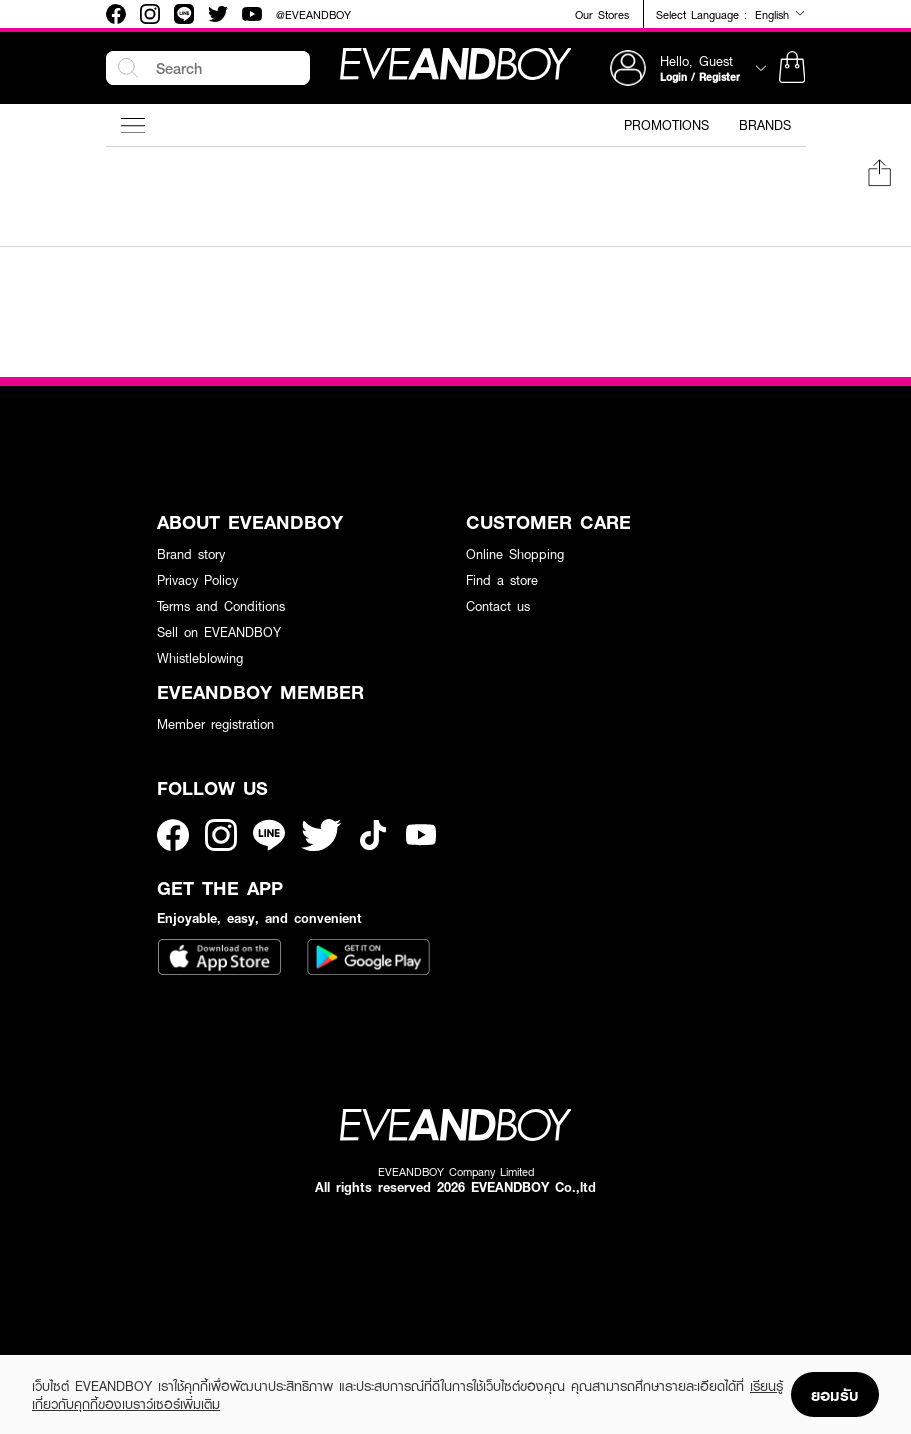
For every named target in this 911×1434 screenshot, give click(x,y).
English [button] (780, 14)
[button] (792, 68)
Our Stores (602, 14)
